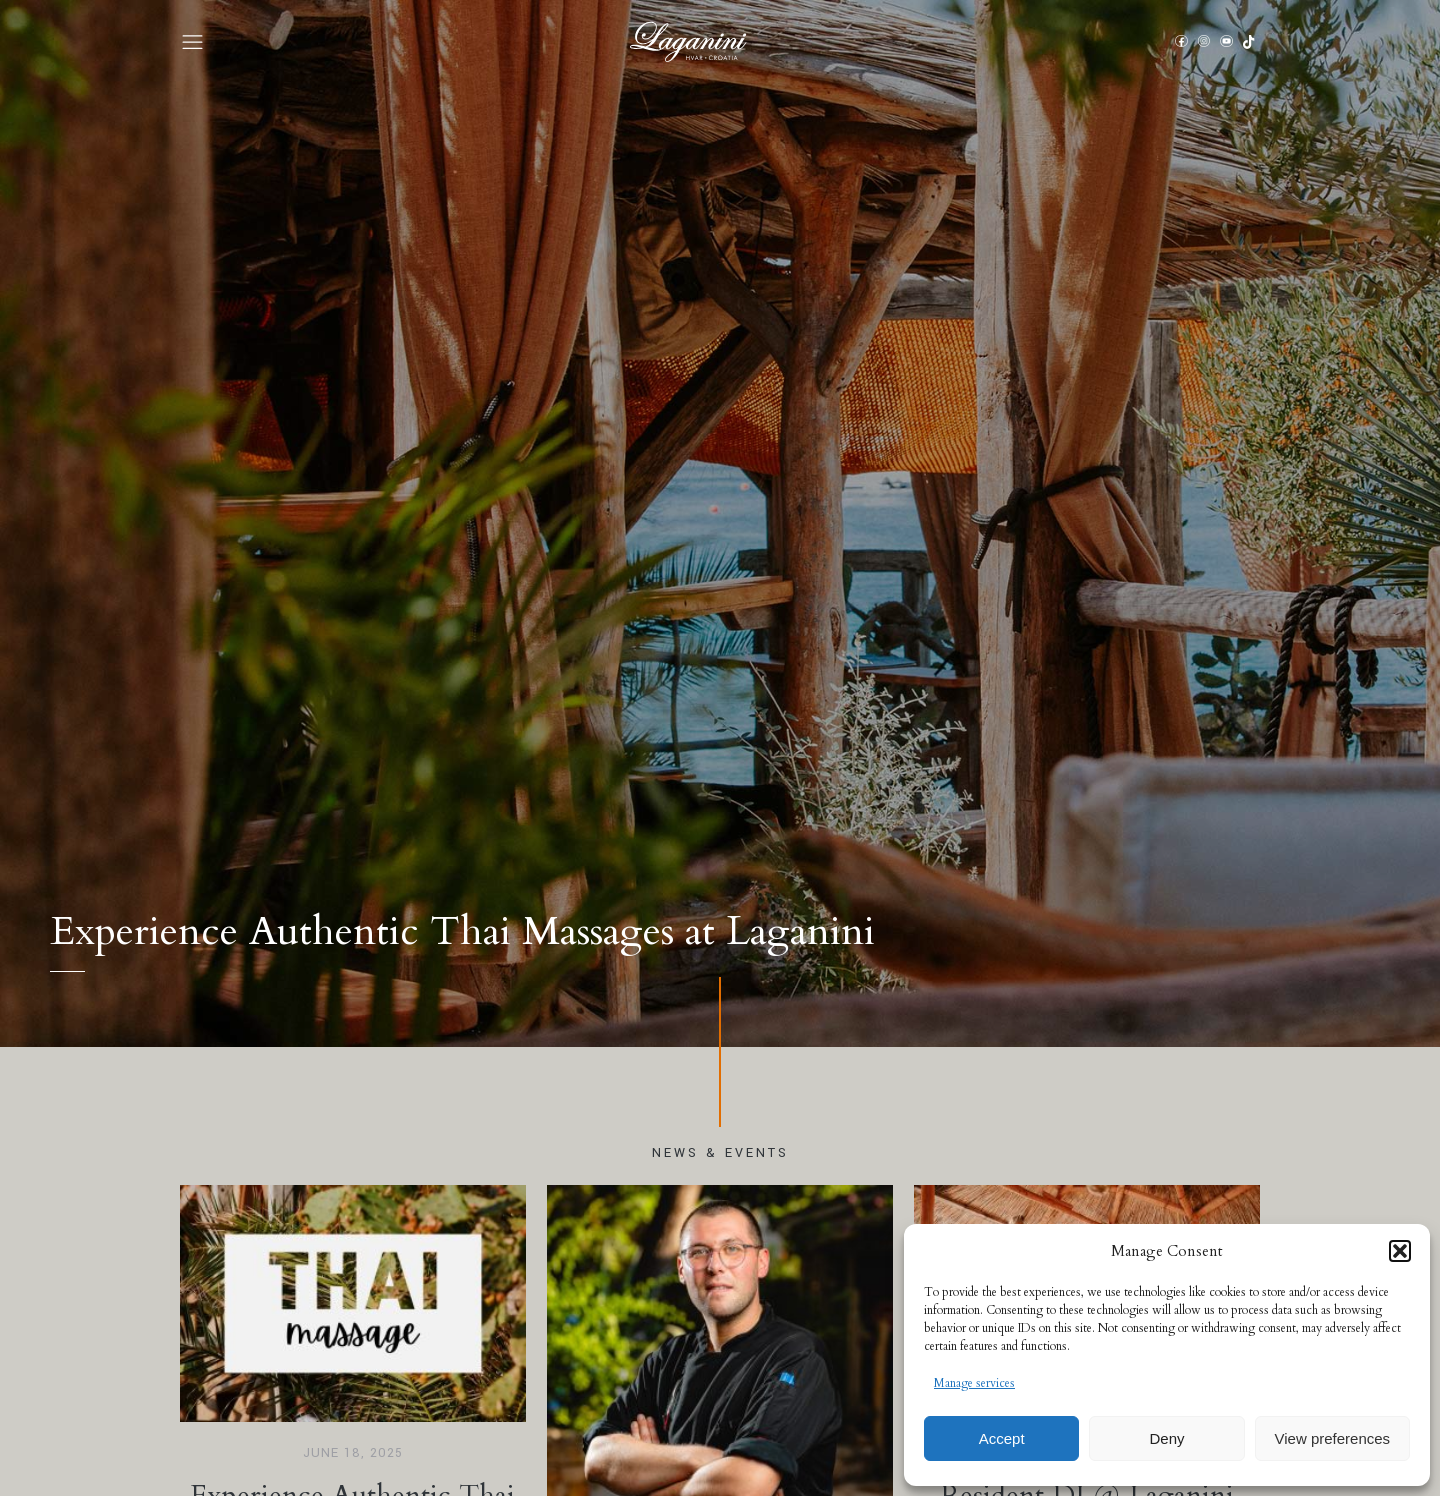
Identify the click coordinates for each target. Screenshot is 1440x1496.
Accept (1002, 1438)
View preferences (1333, 1438)
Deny (1166, 1438)
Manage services (974, 1383)
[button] (1400, 1251)
